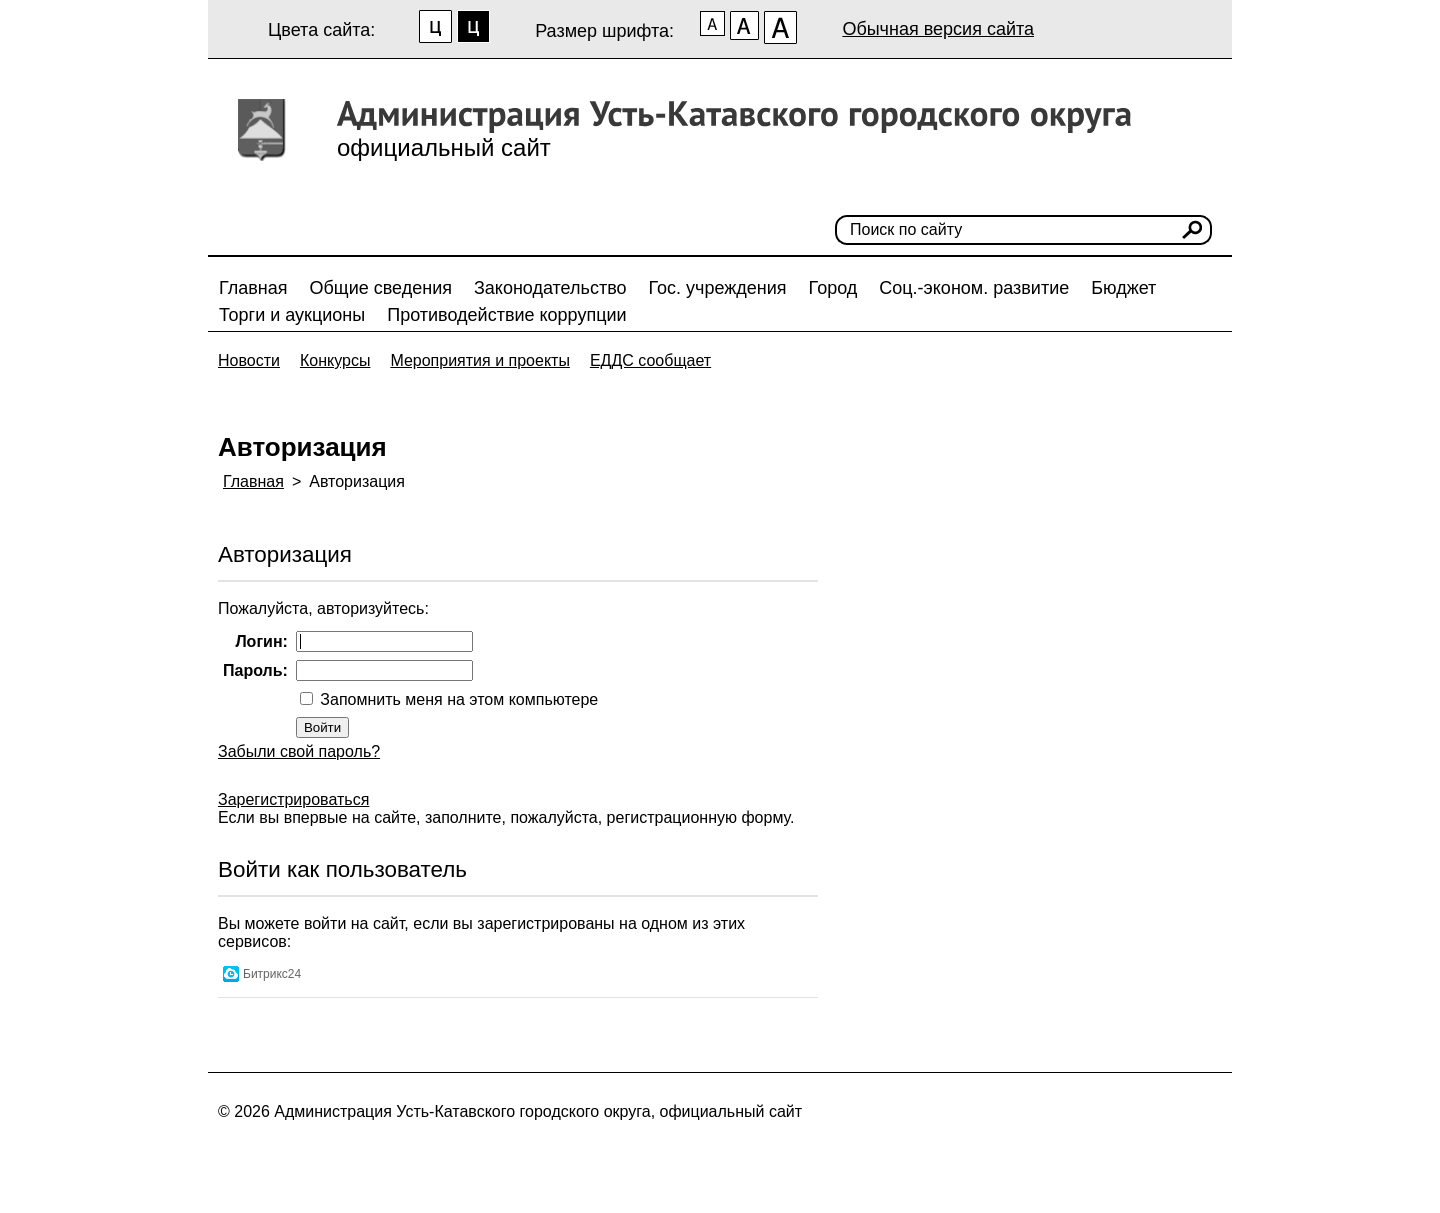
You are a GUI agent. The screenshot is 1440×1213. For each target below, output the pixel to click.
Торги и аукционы (292, 315)
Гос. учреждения (718, 288)
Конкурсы (335, 360)
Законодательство (550, 288)
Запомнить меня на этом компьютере (457, 699)
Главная (253, 288)
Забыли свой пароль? (299, 751)
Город (833, 288)
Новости (249, 360)
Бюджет (1123, 288)
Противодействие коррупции (506, 315)
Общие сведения (381, 288)
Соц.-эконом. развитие (974, 288)
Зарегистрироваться (293, 799)
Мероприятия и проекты (480, 360)
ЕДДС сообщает (650, 360)
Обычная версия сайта (938, 29)
